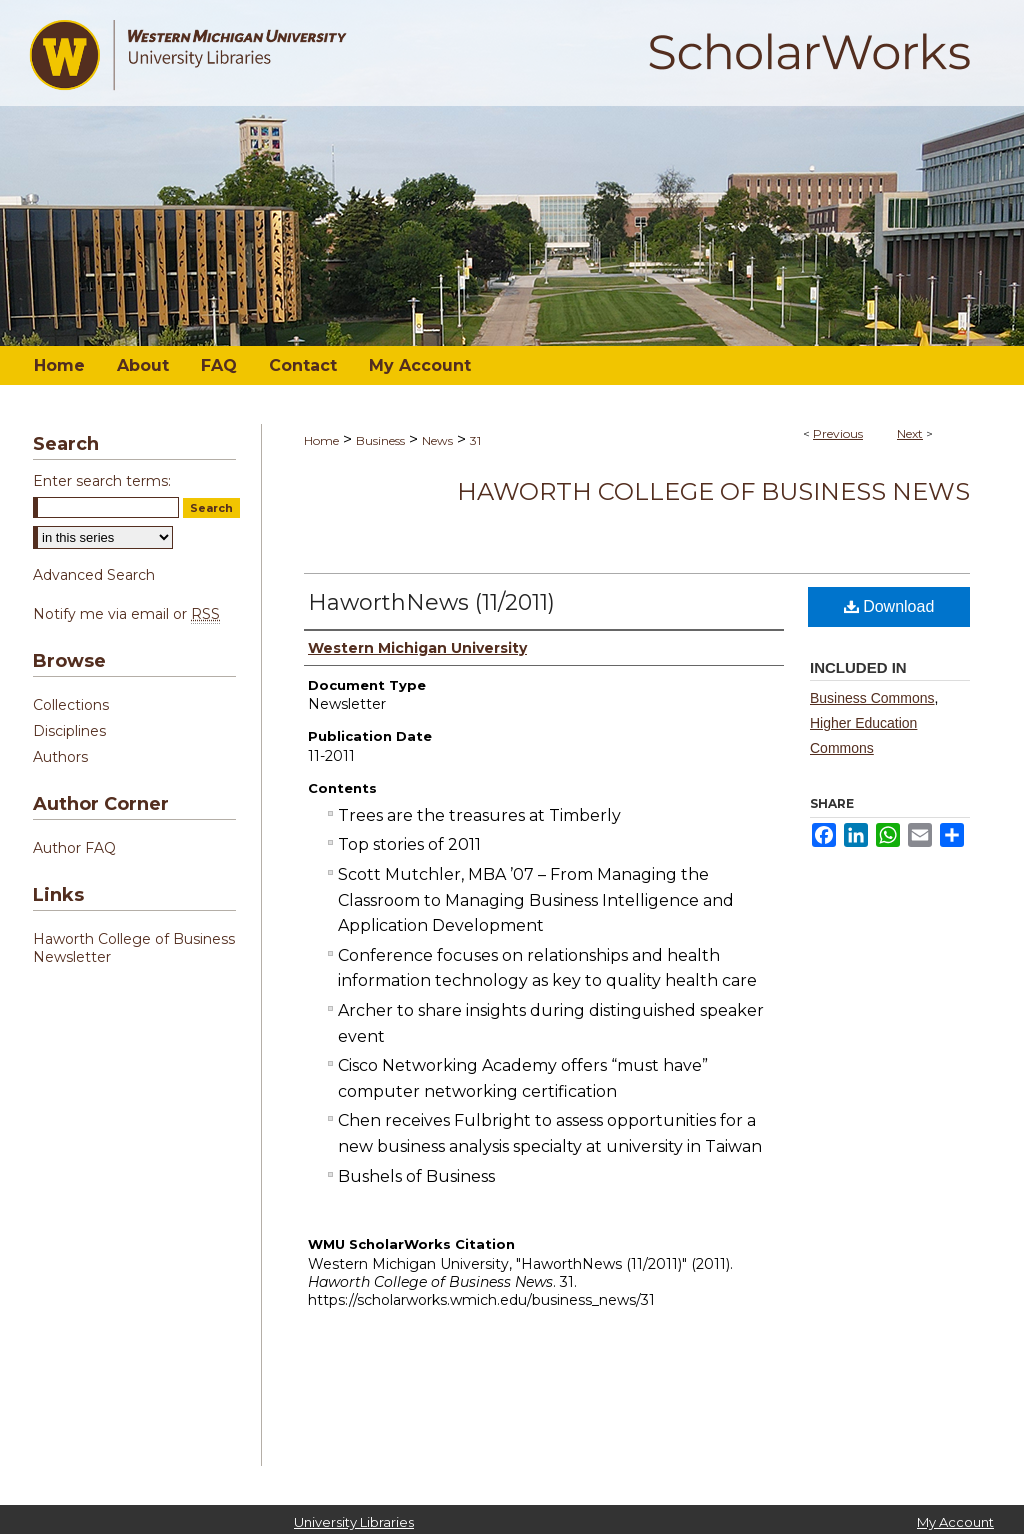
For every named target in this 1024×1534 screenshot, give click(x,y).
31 (475, 440)
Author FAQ (74, 848)
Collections (71, 705)
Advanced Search (94, 575)
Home (321, 440)
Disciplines (69, 731)
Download (889, 606)
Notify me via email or (126, 614)
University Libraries (354, 1522)
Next (910, 433)
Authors (60, 757)
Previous (838, 433)
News (437, 440)
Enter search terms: (102, 481)
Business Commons (872, 698)
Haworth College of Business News (713, 491)
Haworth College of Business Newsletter (134, 948)
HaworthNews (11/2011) (431, 602)
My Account (955, 1522)
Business (380, 440)
